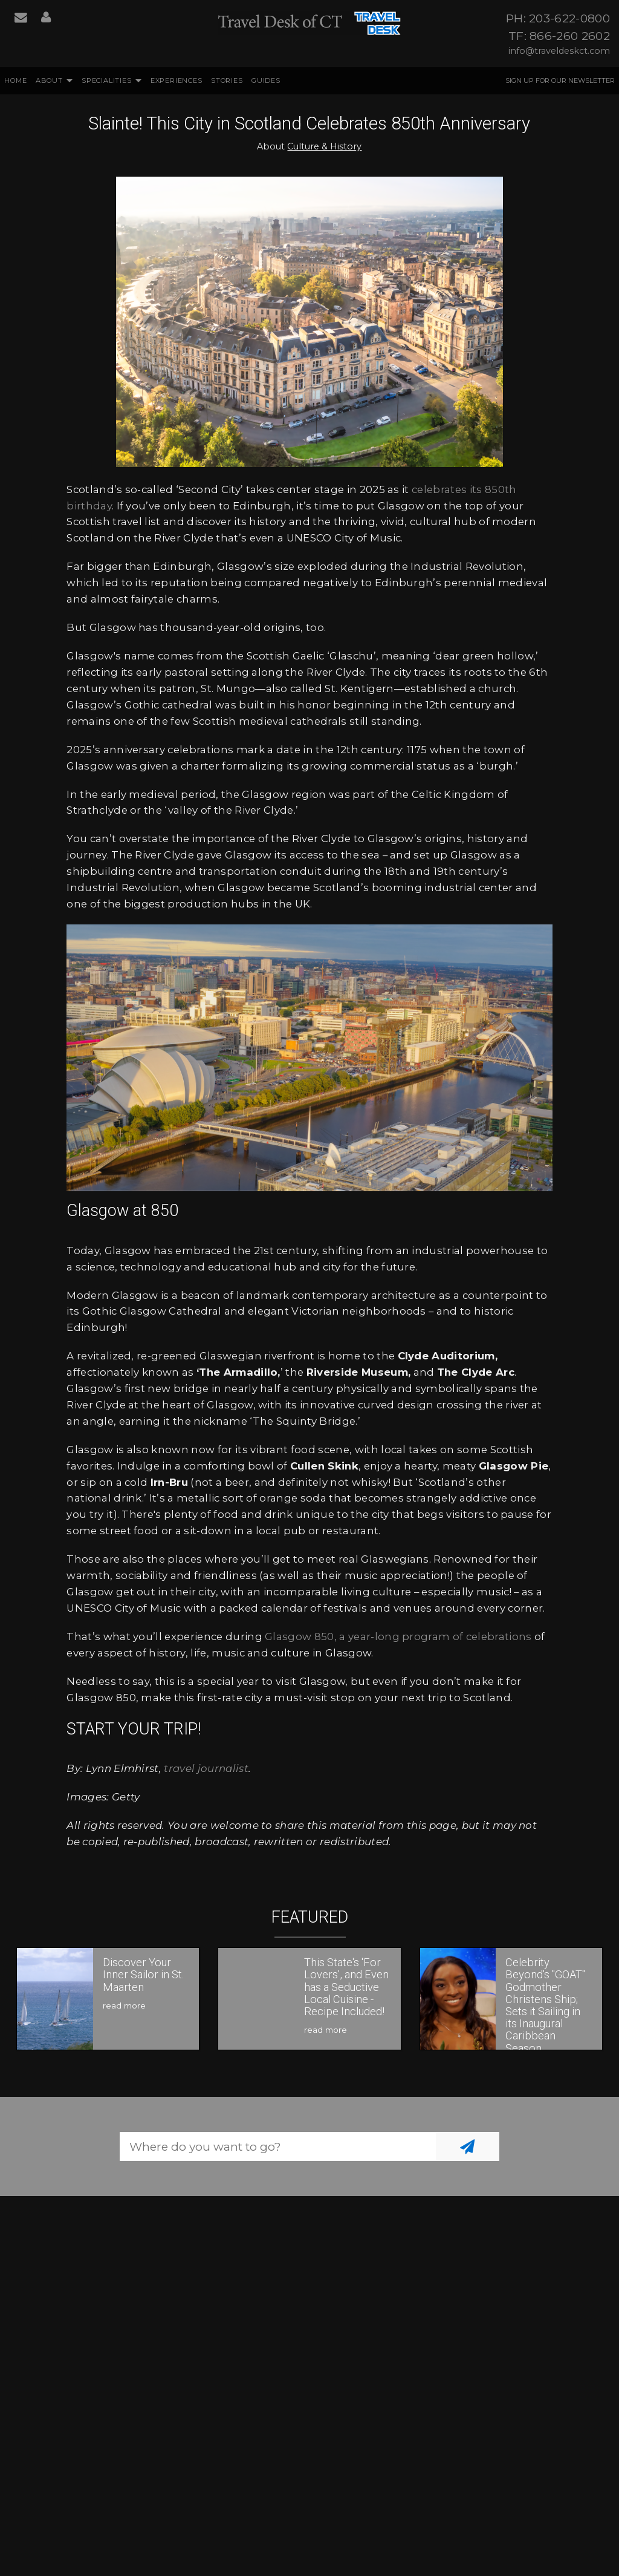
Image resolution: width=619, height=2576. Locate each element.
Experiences (177, 80)
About (49, 80)
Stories (227, 80)
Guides (265, 80)
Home (15, 80)
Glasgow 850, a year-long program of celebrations (398, 1636)
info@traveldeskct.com (559, 50)
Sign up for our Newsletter (560, 80)
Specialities (107, 80)
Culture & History (324, 146)
